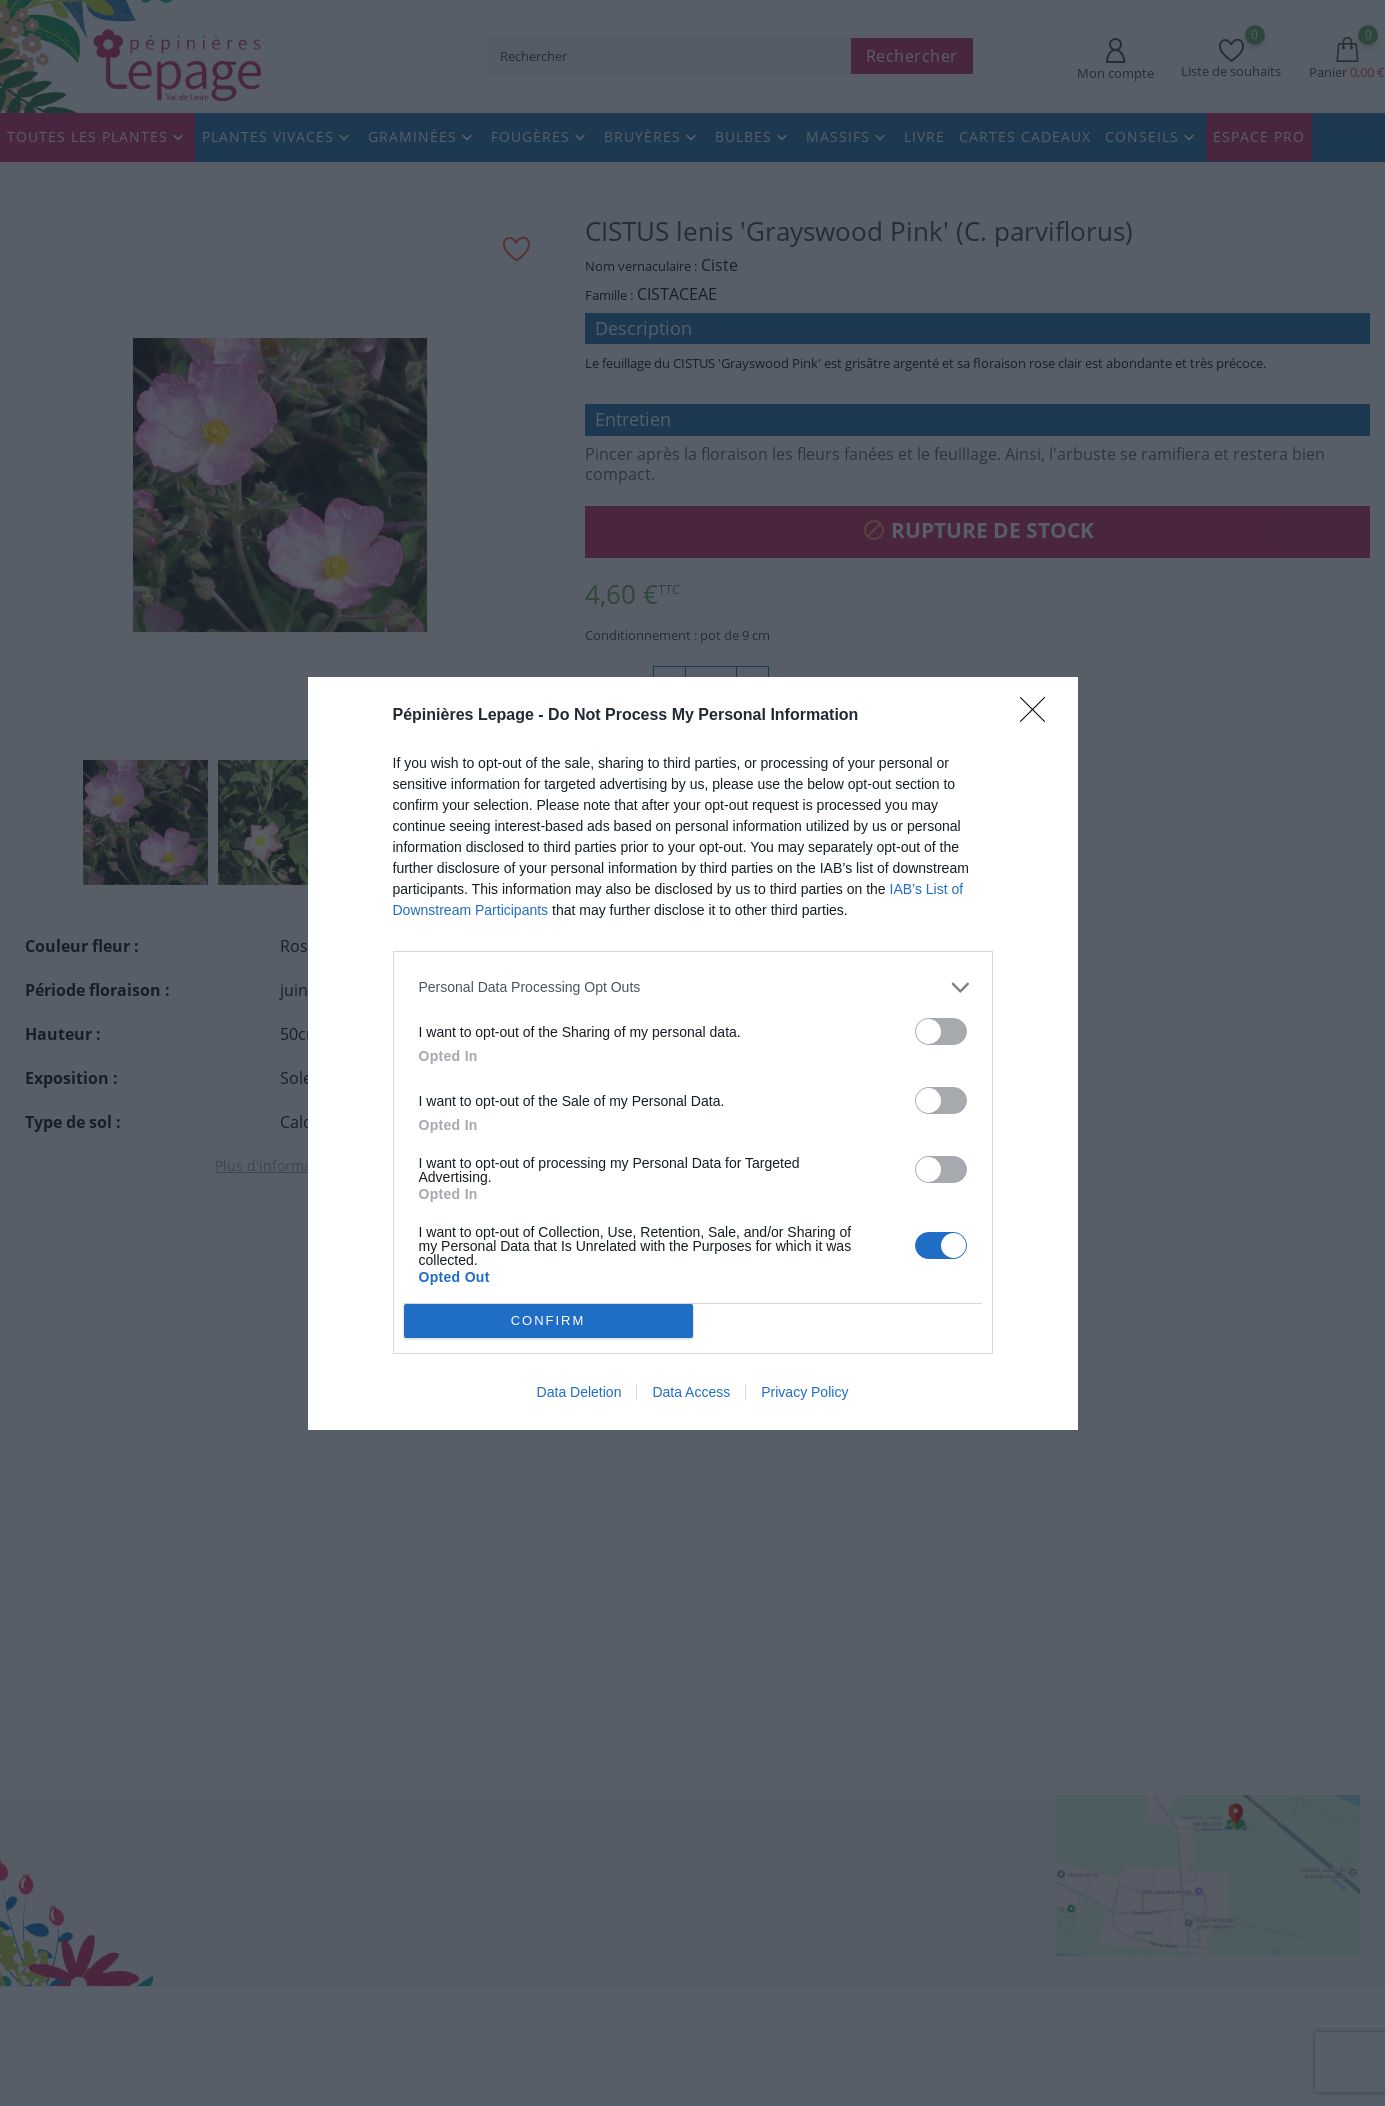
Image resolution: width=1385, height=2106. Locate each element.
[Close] (1039, 715)
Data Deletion (579, 1392)
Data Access (691, 1392)
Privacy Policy (804, 1392)
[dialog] (693, 1053)
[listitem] (693, 986)
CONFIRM (548, 1319)
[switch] (941, 1030)
